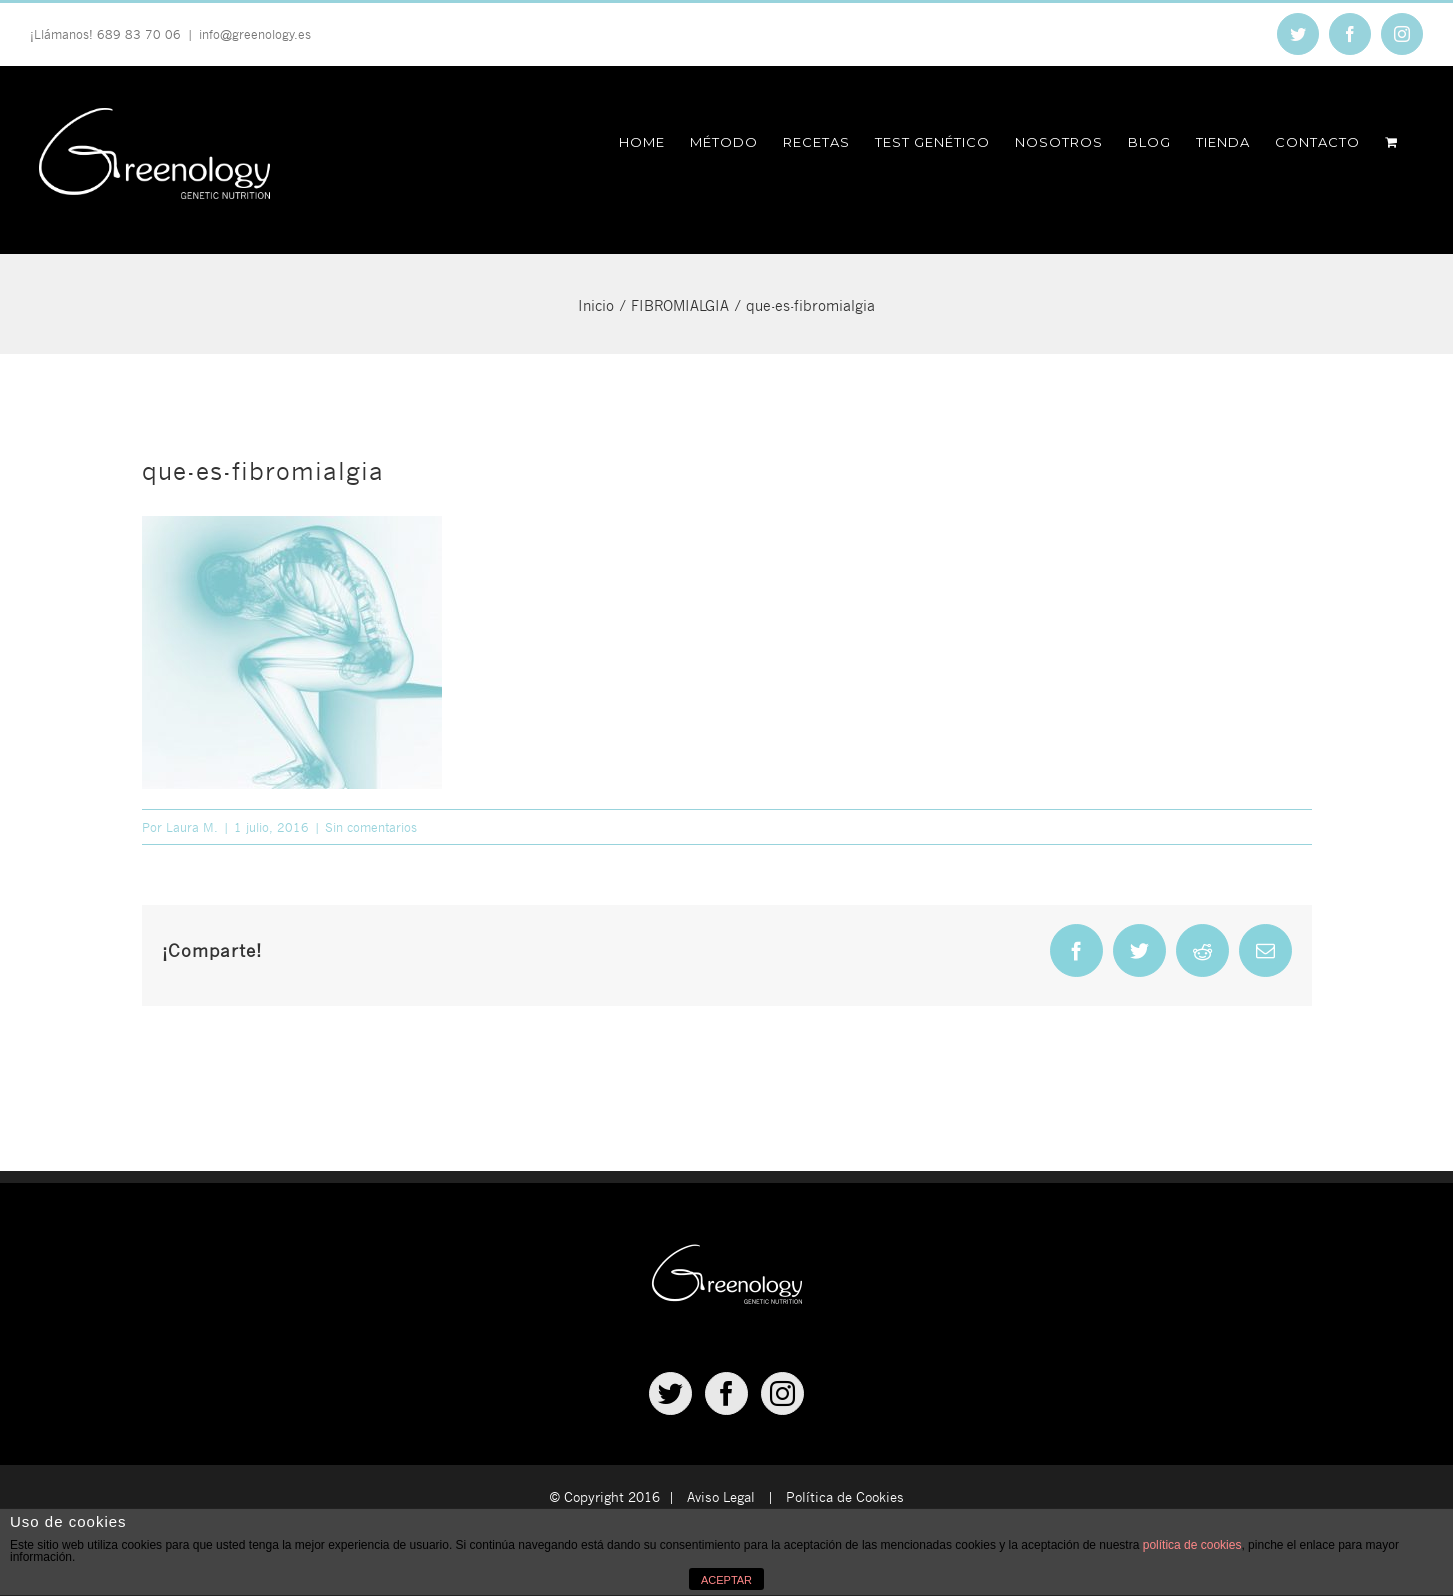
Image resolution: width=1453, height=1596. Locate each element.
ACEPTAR (726, 1580)
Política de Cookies (845, 1496)
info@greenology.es (255, 34)
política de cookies (1192, 1545)
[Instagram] (782, 1393)
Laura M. (192, 827)
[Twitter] (670, 1393)
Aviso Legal (721, 1496)
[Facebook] (726, 1393)
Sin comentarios (371, 827)
